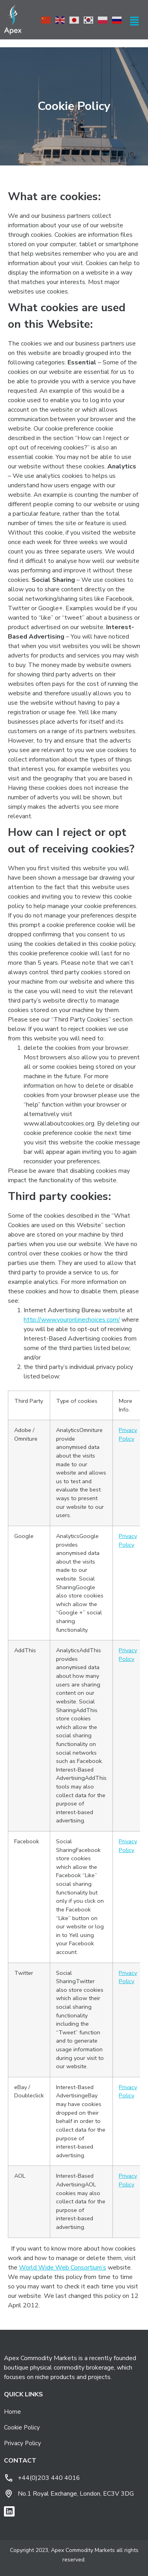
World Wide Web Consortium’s (62, 2267)
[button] (134, 21)
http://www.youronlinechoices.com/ (72, 1319)
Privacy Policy (128, 1434)
